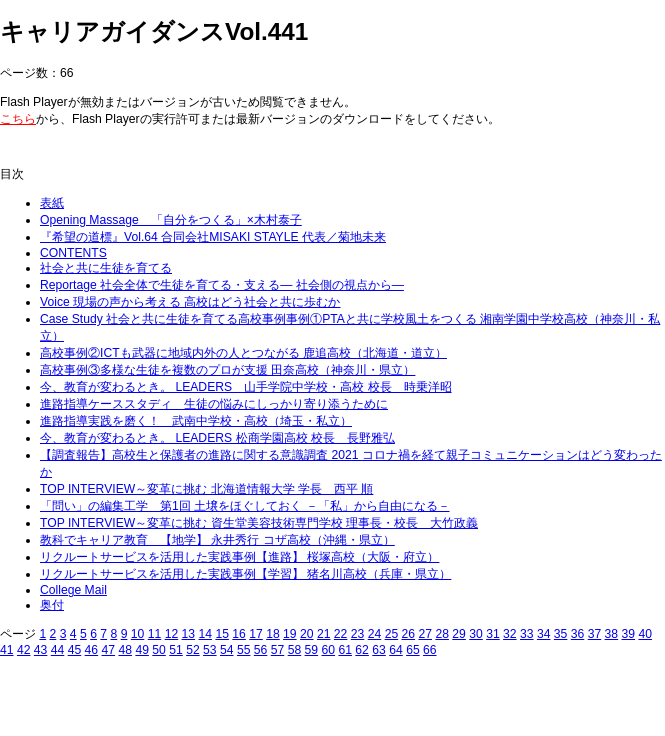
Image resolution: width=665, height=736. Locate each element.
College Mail (73, 590)
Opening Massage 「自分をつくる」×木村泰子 (171, 220)
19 (290, 634)
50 (159, 650)
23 (358, 634)
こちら (18, 119)
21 (324, 634)
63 (379, 650)
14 (205, 634)
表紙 (52, 203)
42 (24, 650)
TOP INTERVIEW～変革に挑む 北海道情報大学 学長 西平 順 (206, 489)
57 (278, 650)
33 (527, 634)
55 (244, 650)
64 (396, 650)
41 (7, 650)
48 (125, 650)
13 (189, 634)
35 (561, 634)
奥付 (52, 605)
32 (510, 634)
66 (430, 650)
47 (109, 650)
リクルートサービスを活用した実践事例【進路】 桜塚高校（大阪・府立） (239, 557)
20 (307, 634)
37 (595, 634)
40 (645, 634)
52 (193, 650)
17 (256, 634)
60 (329, 650)
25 (392, 634)
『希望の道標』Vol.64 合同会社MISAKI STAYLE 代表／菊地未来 (213, 237)
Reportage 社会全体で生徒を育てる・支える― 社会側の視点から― (222, 285)
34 (544, 634)
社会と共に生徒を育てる (106, 268)
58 (295, 650)
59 (312, 650)
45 (75, 650)
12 (172, 634)
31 (493, 634)
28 (442, 634)
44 (58, 650)
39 (629, 634)
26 (409, 634)
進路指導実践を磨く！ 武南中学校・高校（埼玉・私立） (196, 421)
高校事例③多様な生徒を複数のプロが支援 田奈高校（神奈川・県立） (227, 370)
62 (362, 650)
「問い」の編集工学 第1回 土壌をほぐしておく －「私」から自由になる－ (245, 506)
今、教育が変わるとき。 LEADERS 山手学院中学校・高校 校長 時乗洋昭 (246, 387)
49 (142, 650)
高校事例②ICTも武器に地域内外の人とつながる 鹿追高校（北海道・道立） (243, 353)
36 (578, 634)
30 (476, 634)
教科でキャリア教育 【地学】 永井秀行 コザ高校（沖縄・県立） (217, 540)
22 (341, 634)
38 (612, 634)
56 (261, 650)
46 (92, 650)
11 (155, 634)
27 (425, 634)
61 (345, 650)
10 (138, 634)
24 (375, 634)
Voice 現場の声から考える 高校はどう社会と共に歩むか (190, 302)
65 (413, 650)
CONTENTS (73, 253)
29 (459, 634)
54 (227, 650)
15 (222, 634)
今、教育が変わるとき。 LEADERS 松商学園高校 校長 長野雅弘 (217, 438)
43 (41, 650)
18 (273, 634)
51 (176, 650)
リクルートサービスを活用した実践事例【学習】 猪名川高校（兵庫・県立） (245, 574)
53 (210, 650)
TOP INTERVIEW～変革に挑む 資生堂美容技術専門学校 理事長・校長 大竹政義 (259, 523)
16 (239, 634)
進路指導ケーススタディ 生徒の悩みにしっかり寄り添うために (214, 404)
